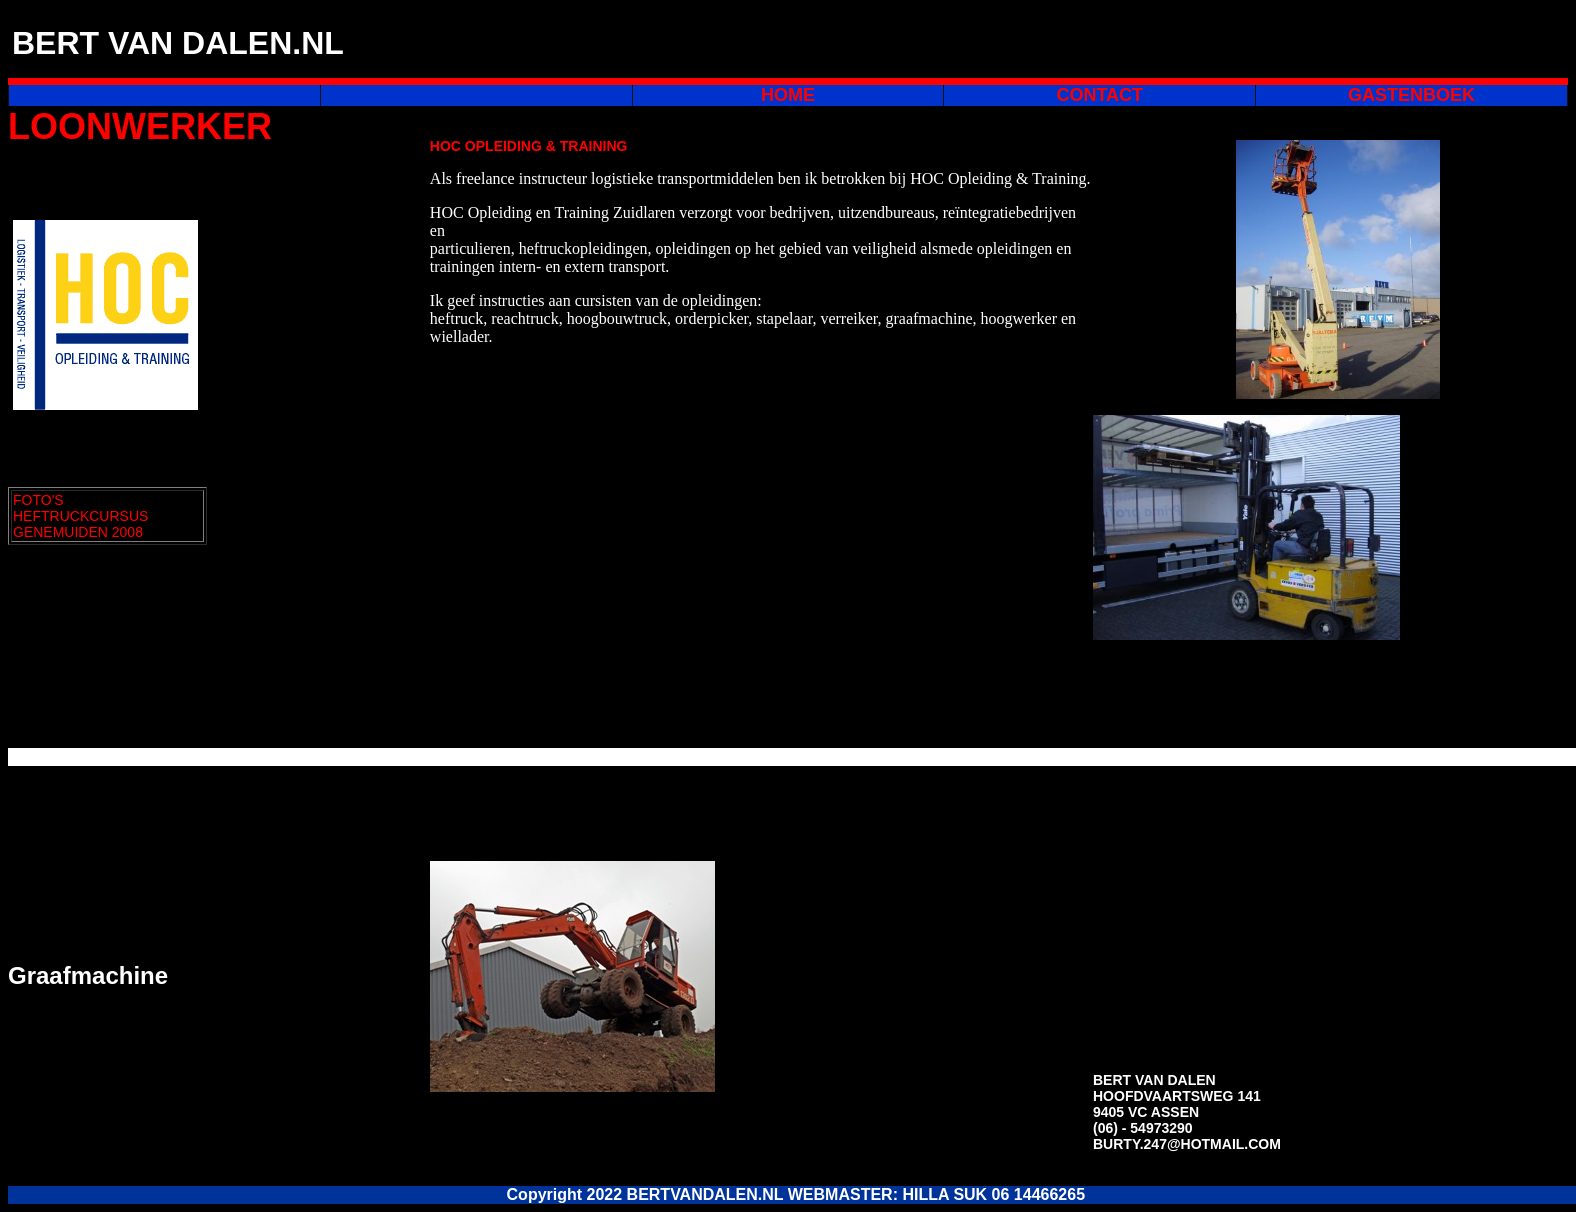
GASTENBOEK (1411, 95)
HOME (788, 95)
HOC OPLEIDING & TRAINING (529, 146)
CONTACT (1099, 95)
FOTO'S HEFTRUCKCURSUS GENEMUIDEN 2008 (80, 516)
